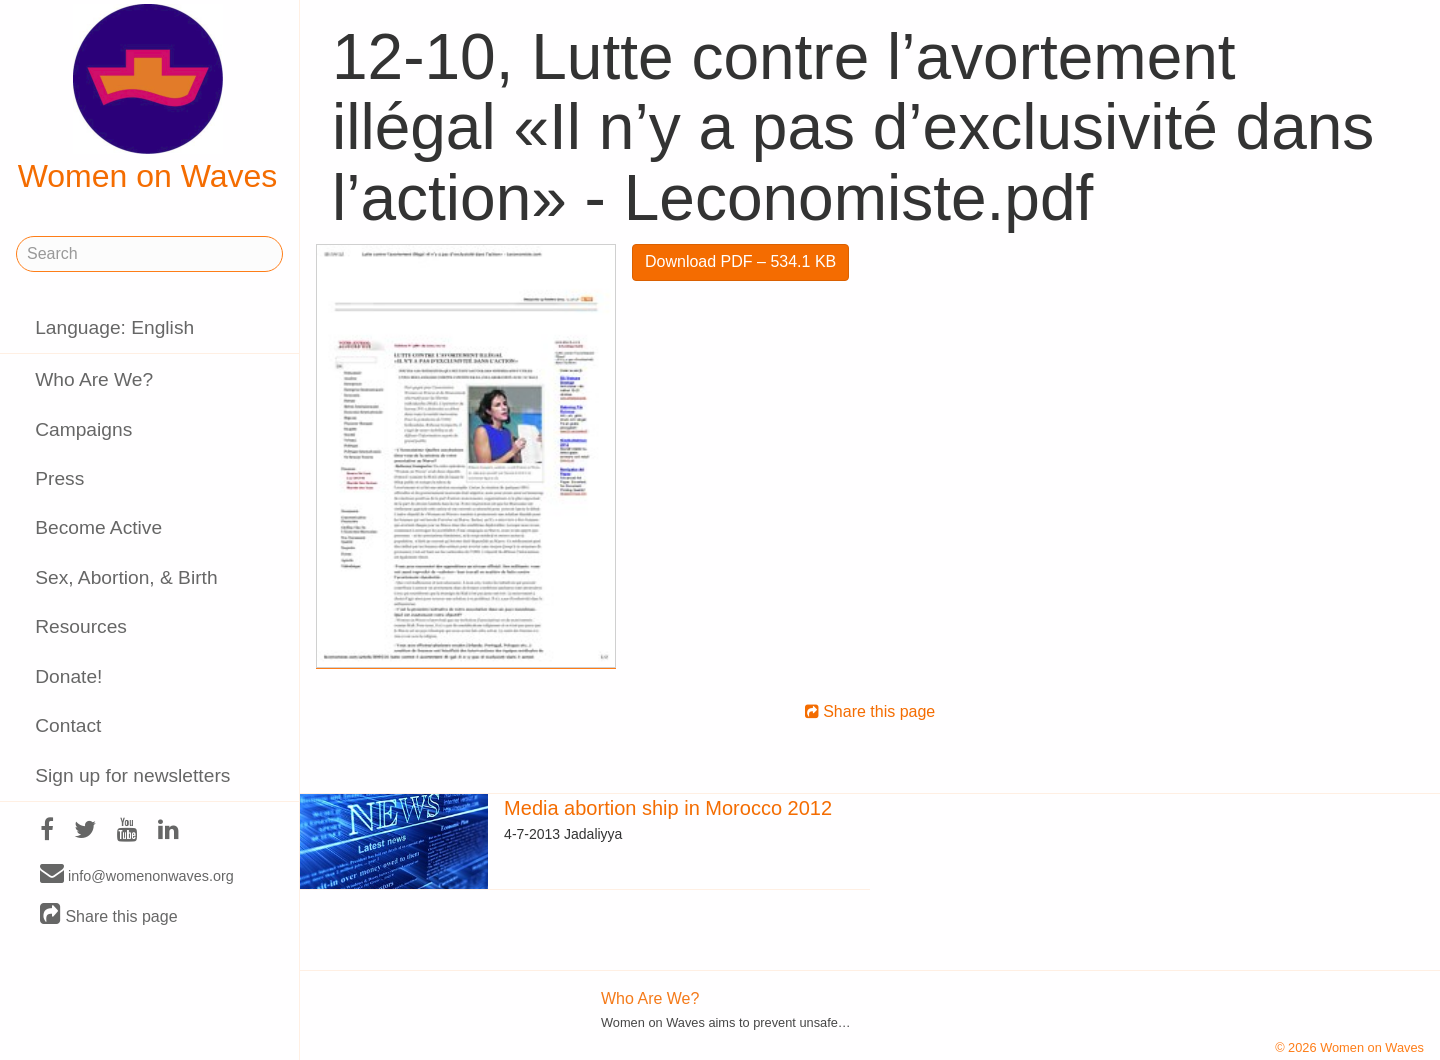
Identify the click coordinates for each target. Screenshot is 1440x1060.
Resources (81, 626)
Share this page (109, 915)
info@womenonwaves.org (137, 875)
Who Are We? (94, 379)
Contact (68, 725)
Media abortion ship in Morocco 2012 (668, 808)
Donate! (68, 676)
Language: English (114, 327)
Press (59, 478)
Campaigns (83, 429)
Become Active (98, 527)
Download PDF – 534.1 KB (740, 261)
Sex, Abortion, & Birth (126, 577)
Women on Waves (148, 99)
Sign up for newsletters (132, 775)
